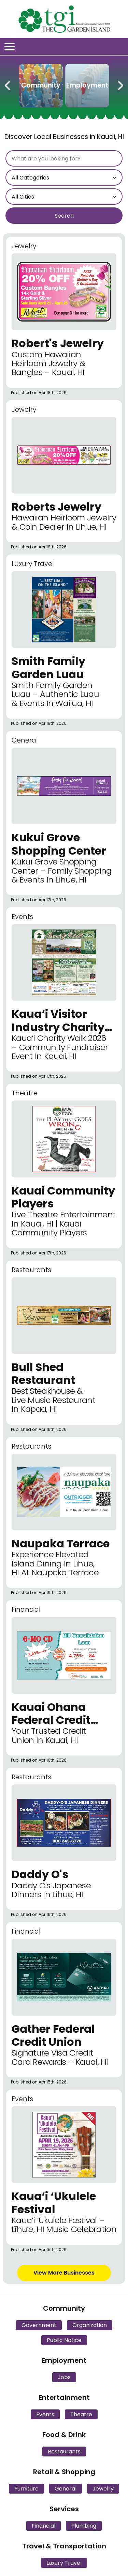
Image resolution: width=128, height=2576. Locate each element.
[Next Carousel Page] (120, 84)
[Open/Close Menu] (9, 46)
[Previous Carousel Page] (8, 84)
